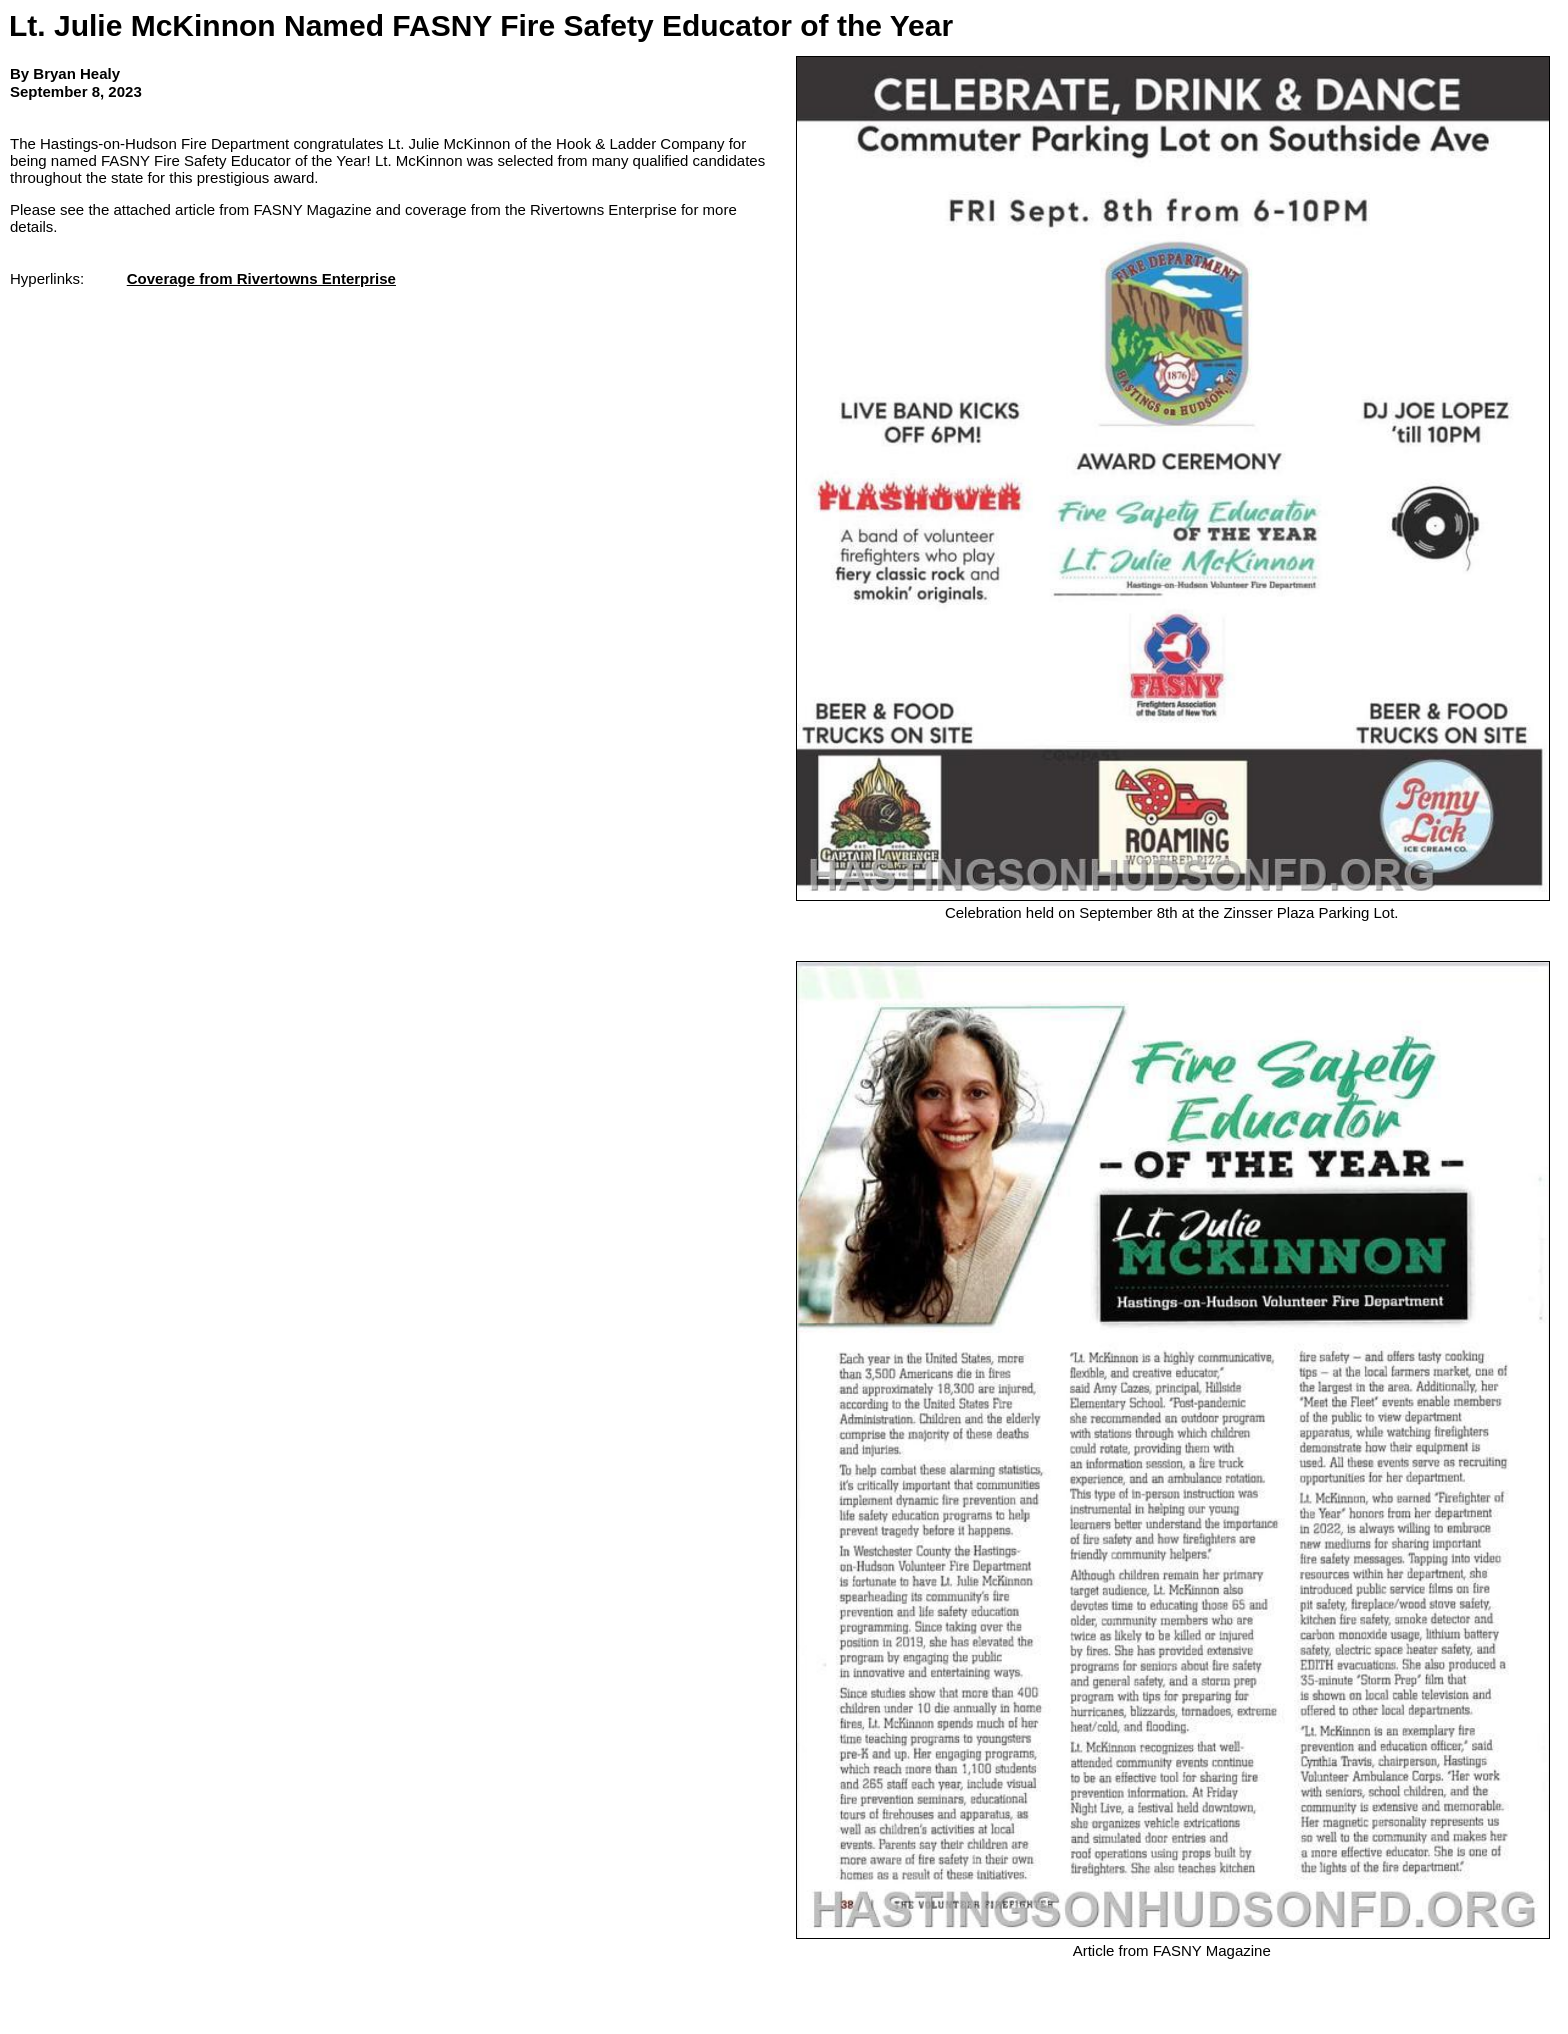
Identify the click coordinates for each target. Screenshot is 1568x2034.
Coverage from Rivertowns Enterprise (261, 278)
